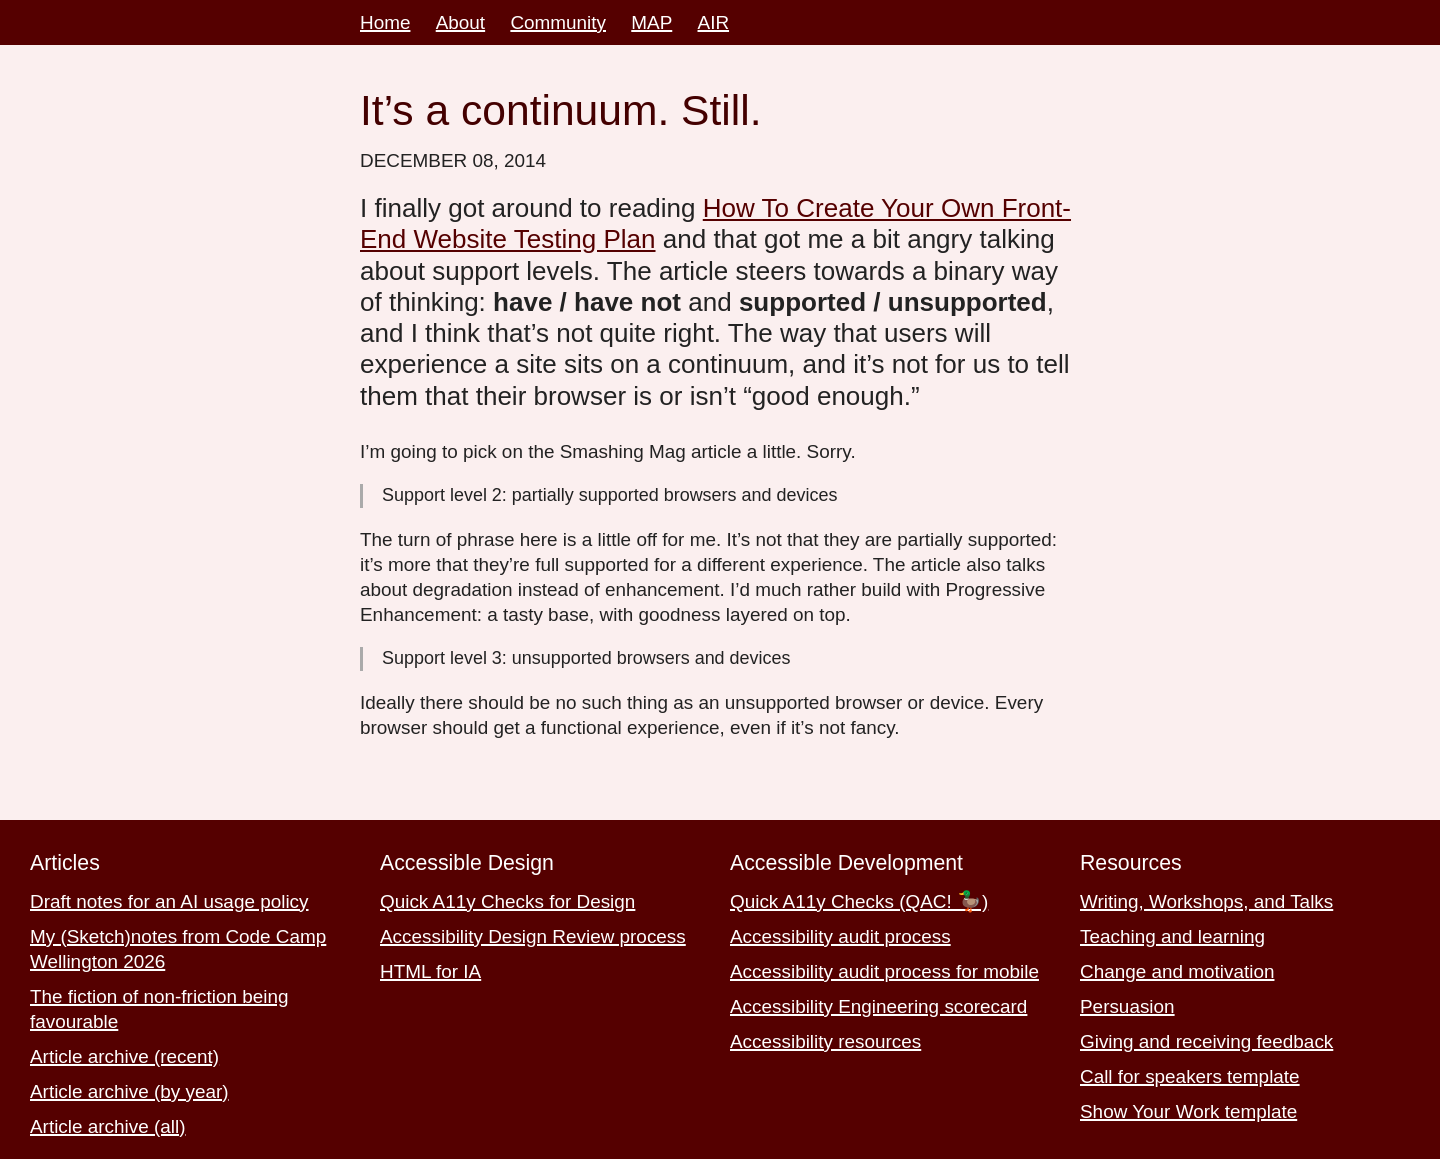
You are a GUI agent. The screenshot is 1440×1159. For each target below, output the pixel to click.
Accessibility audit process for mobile (884, 971)
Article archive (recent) (124, 1056)
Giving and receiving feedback (1206, 1041)
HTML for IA (430, 971)
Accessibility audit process (840, 936)
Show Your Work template (1188, 1111)
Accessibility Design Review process (533, 936)
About (460, 22)
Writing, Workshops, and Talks (1206, 901)
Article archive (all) (108, 1126)
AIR (714, 22)
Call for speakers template (1190, 1076)
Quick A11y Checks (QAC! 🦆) (859, 901)
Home (385, 22)
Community (558, 22)
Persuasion (1127, 1006)
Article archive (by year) (129, 1091)
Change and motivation (1177, 971)
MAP (651, 22)
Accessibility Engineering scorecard (878, 1006)
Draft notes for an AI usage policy (169, 901)
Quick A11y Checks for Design (507, 901)
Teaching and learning (1172, 936)
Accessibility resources (825, 1041)
